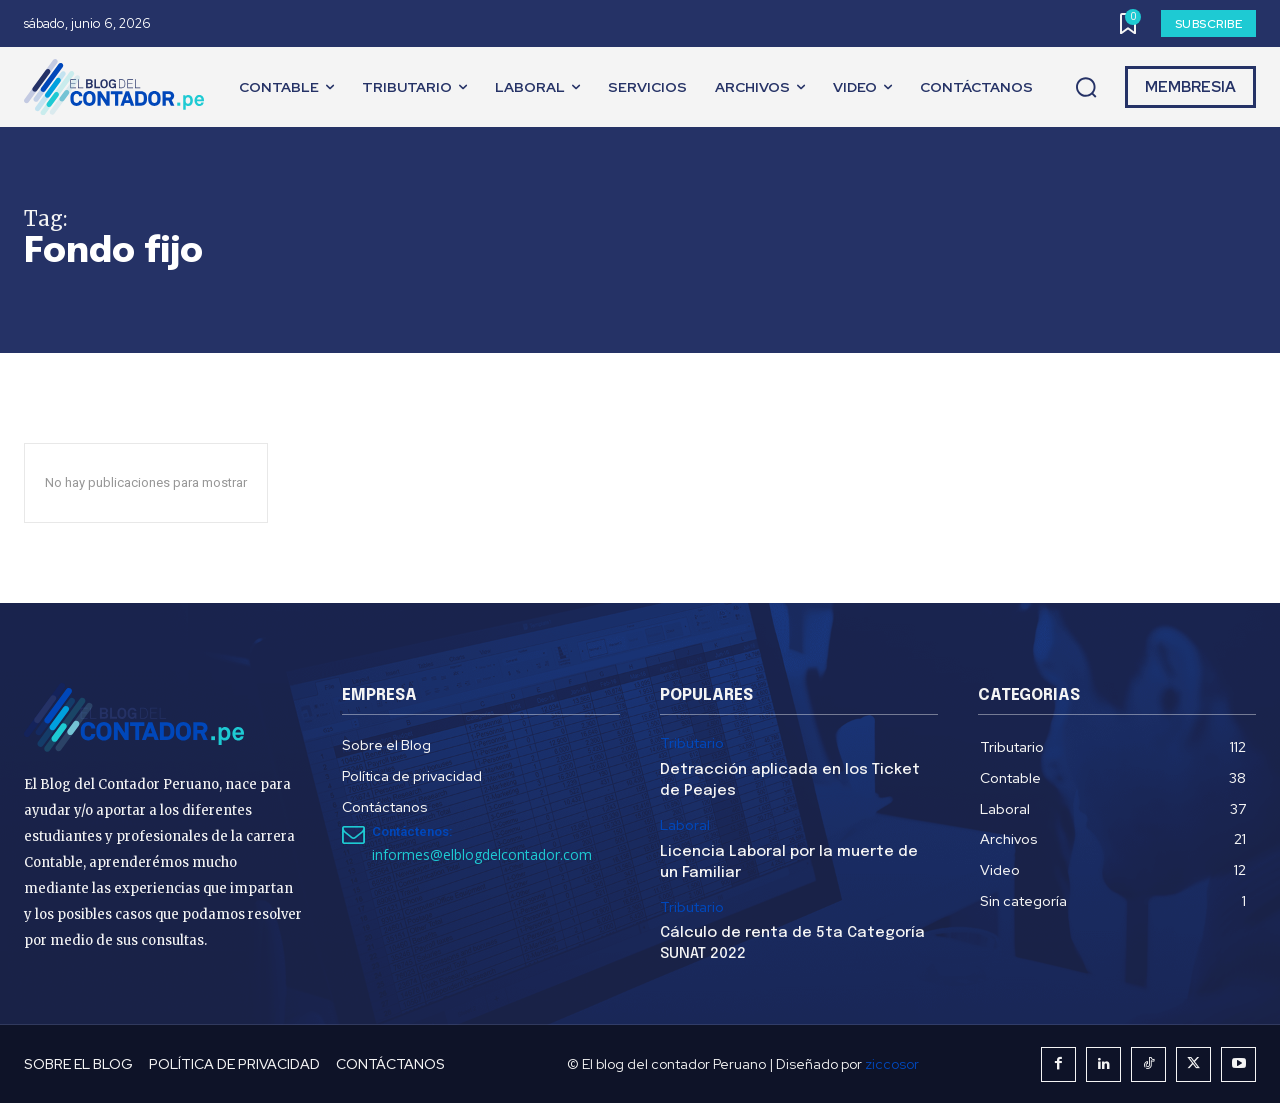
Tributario (692, 743)
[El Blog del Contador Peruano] (119, 87)
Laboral (685, 825)
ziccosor (892, 1064)
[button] (1086, 88)
